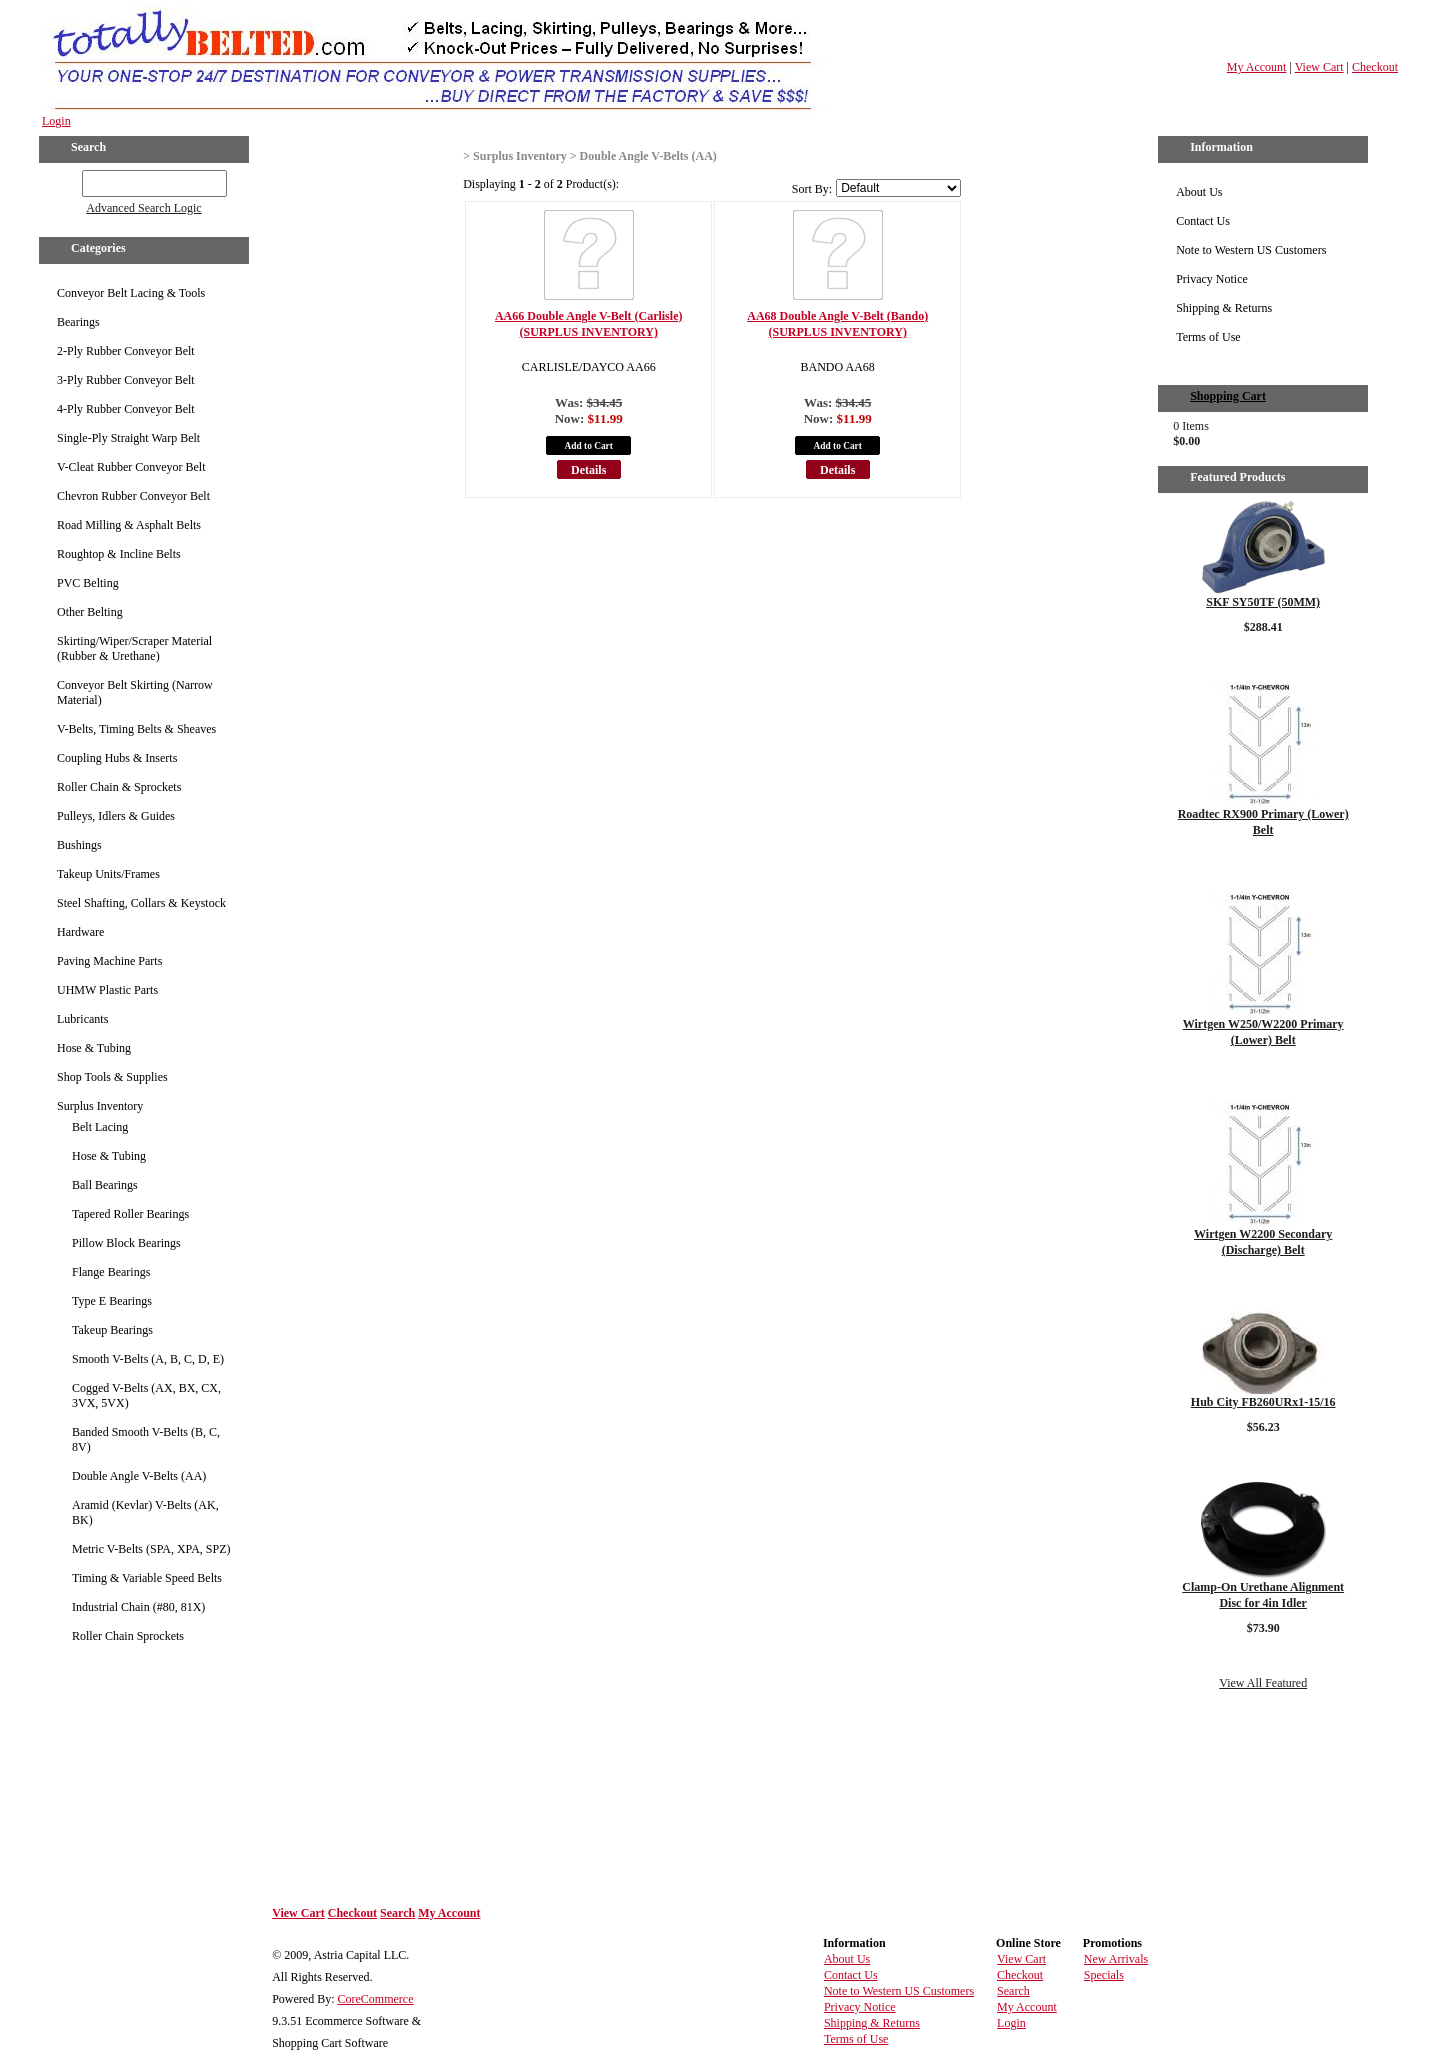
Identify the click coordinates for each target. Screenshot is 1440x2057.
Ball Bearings (105, 1185)
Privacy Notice (1212, 279)
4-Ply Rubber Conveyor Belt (126, 409)
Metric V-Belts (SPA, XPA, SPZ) (151, 1549)
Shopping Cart (1228, 396)
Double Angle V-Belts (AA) (139, 1476)
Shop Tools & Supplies (112, 1077)
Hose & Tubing (94, 1048)
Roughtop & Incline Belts (119, 554)
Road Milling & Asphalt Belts (129, 525)
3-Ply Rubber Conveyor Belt (126, 380)
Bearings (78, 322)
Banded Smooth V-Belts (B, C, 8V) (146, 1439)
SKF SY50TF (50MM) (1263, 602)
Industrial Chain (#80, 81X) (138, 1607)
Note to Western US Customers (1251, 250)
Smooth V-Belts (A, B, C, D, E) (148, 1359)
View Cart (1319, 67)
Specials (1104, 1975)
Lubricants (82, 1019)
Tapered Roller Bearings (130, 1214)
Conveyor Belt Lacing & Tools (131, 293)
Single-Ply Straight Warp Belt (128, 438)
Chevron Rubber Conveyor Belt (133, 496)
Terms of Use (1208, 337)
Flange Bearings (111, 1272)
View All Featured (1263, 1683)
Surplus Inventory (100, 1106)
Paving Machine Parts (109, 961)
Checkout (1375, 67)
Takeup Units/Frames (108, 874)
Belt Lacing (100, 1127)
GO (68, 180)
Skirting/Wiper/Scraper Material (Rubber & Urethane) (134, 648)
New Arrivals (1116, 1959)
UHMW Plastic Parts (107, 990)
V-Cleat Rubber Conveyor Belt (131, 467)
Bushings (79, 845)
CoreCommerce (376, 1999)
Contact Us (1203, 221)
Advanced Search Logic (143, 208)
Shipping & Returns (1224, 308)
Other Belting (90, 612)
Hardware (80, 932)
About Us (1199, 192)
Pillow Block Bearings (126, 1243)
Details (588, 470)
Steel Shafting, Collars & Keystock (141, 903)
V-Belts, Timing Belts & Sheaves (136, 729)
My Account (1257, 67)
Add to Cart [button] (589, 446)
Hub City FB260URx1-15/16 (1263, 1402)
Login (56, 121)
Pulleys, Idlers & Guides (116, 816)
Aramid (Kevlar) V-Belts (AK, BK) (145, 1512)
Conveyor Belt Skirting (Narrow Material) (135, 692)
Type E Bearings (112, 1301)
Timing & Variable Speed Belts (147, 1578)
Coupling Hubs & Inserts (117, 758)
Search (397, 1913)
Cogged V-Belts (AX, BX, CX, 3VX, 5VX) (146, 1395)
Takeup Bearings (112, 1330)
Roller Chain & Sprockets (119, 787)
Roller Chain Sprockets (128, 1636)
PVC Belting (88, 583)
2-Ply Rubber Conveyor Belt (126, 351)
